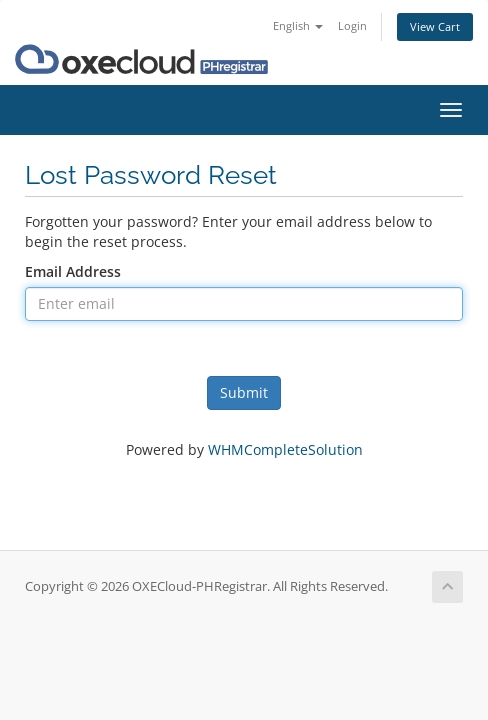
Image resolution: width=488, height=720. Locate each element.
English (298, 25)
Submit (244, 392)
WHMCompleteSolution (285, 449)
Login (352, 25)
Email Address (73, 271)
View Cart (435, 26)
